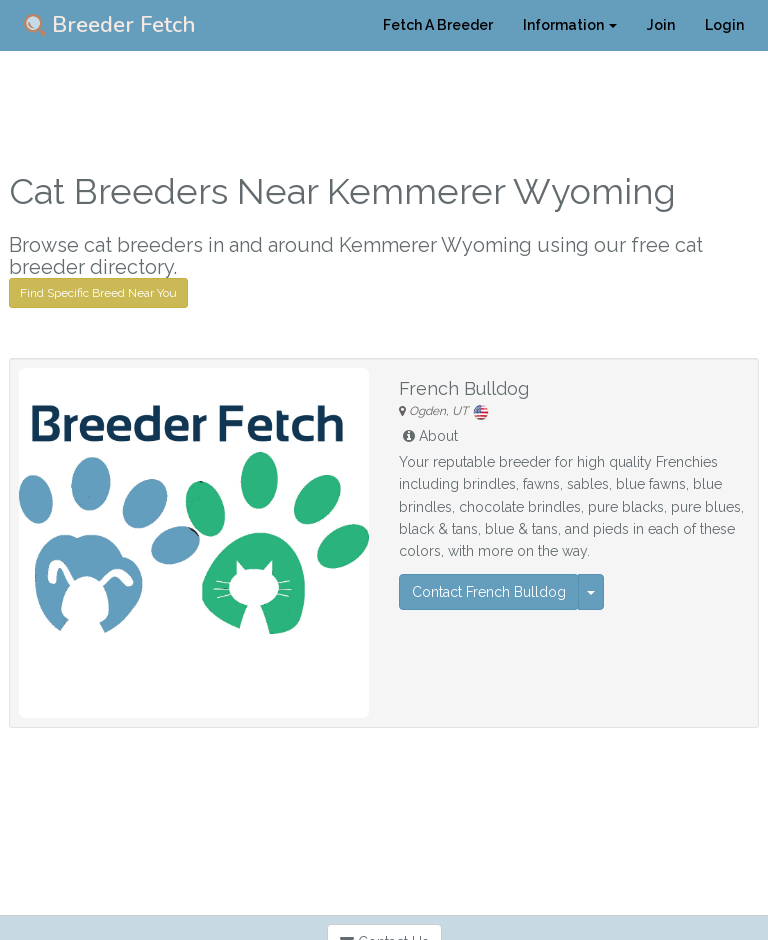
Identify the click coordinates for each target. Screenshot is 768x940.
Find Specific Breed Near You (98, 293)
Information (570, 25)
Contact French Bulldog (489, 592)
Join (661, 25)
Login (724, 25)
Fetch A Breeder (438, 25)
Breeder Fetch (110, 25)
